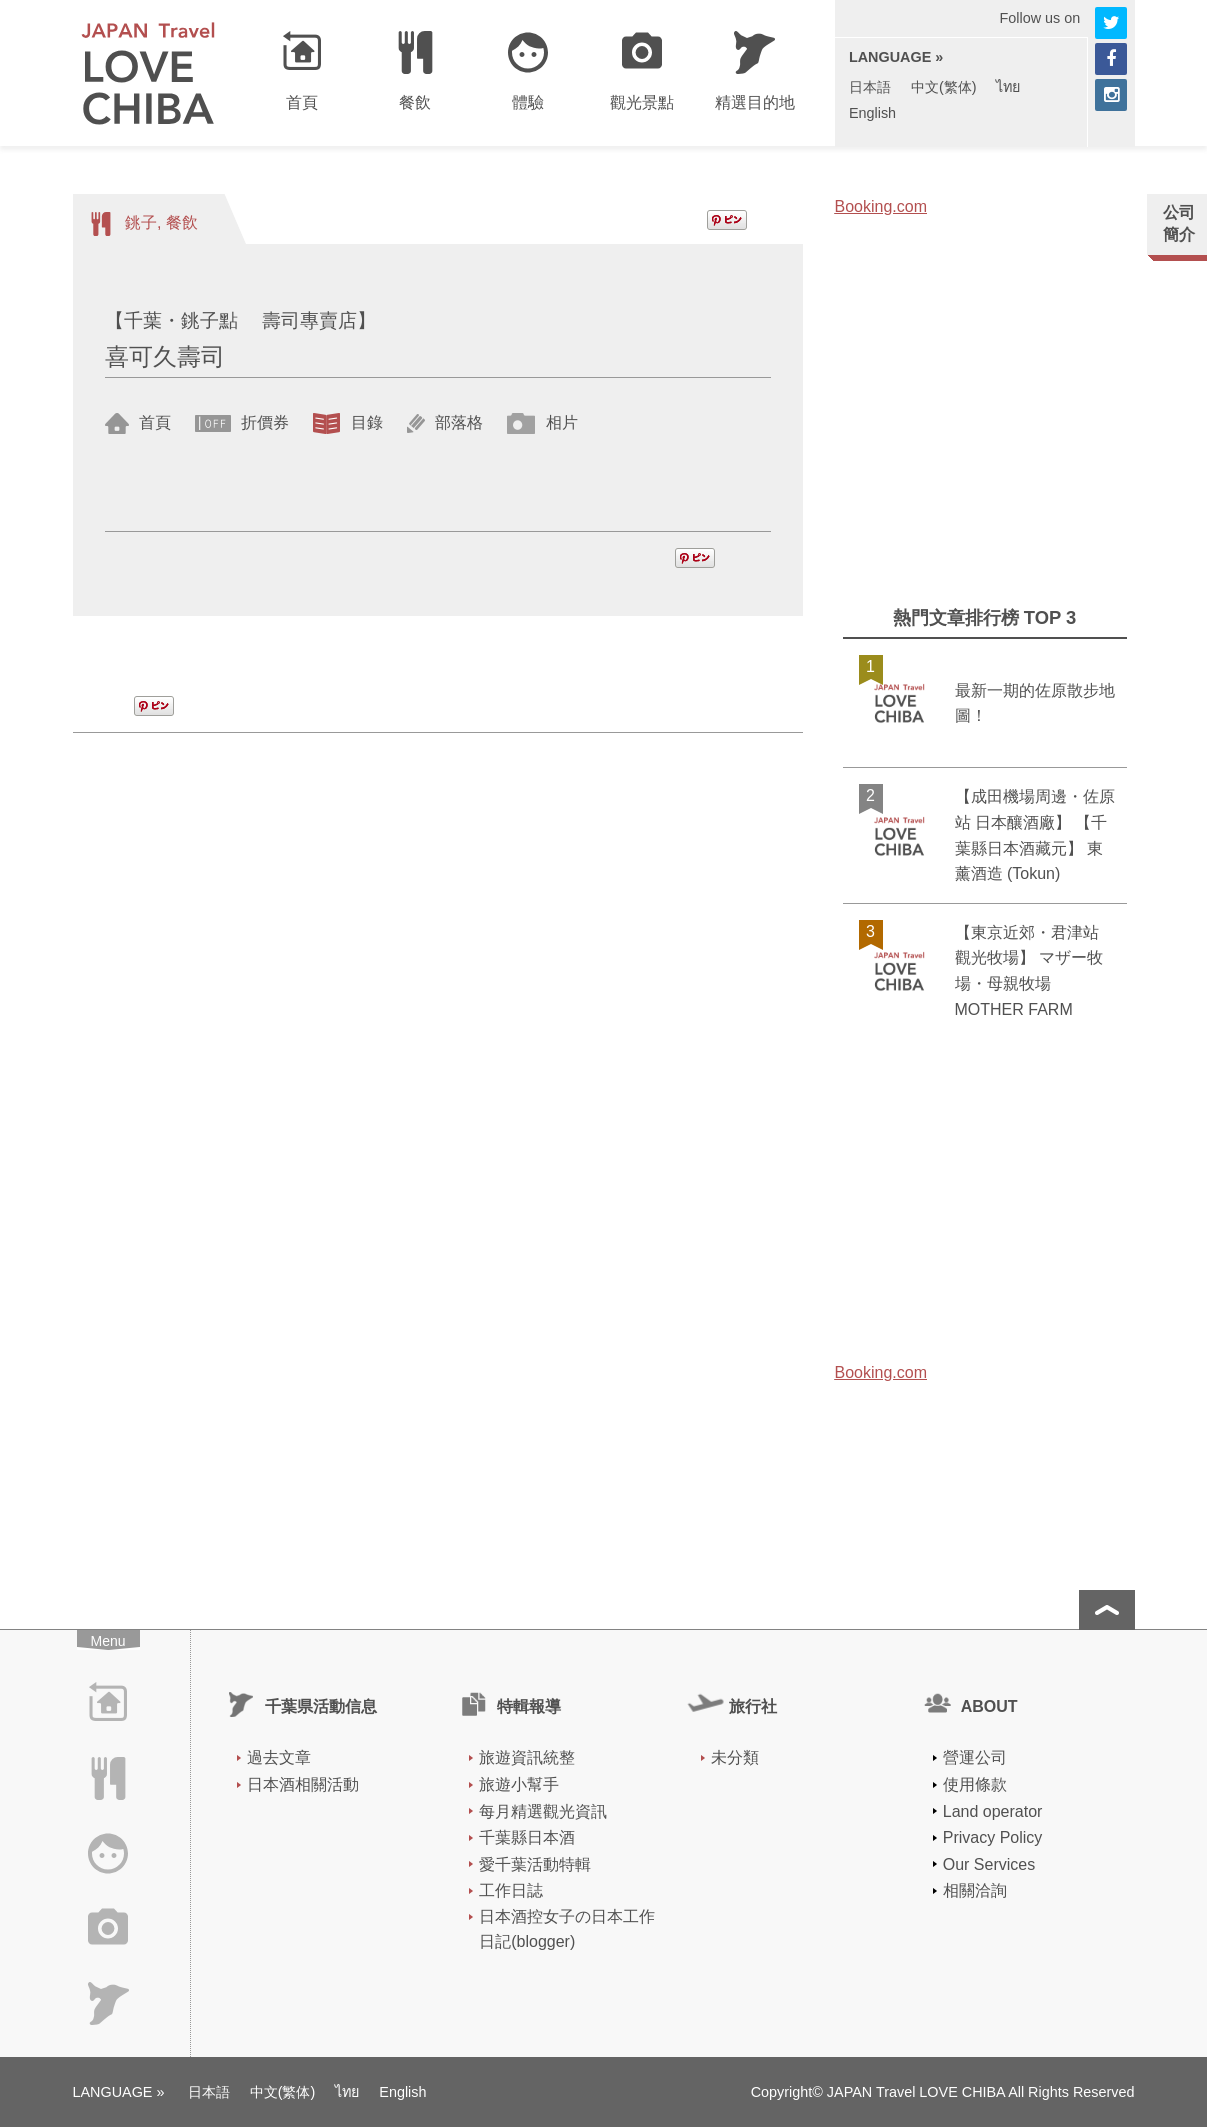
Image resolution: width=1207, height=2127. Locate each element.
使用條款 (975, 1784)
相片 (559, 422)
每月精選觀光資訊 (543, 1811)
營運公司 (975, 1757)
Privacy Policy (993, 1837)
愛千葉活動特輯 (535, 1864)
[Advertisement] (985, 434)
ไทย (1008, 87)
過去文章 (279, 1757)
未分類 (735, 1757)
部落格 (457, 422)
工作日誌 (511, 1890)
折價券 (263, 422)
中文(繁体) (944, 87)
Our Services (989, 1864)
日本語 (870, 87)
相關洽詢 (975, 1890)
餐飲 (182, 222)
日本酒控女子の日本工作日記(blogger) (567, 1929)
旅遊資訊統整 (527, 1757)
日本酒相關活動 (303, 1784)
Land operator (993, 1811)
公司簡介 (1179, 223)
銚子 (141, 222)
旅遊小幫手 (519, 1784)
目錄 (364, 422)
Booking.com (881, 206)
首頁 (153, 422)
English (872, 113)
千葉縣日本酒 (527, 1837)
